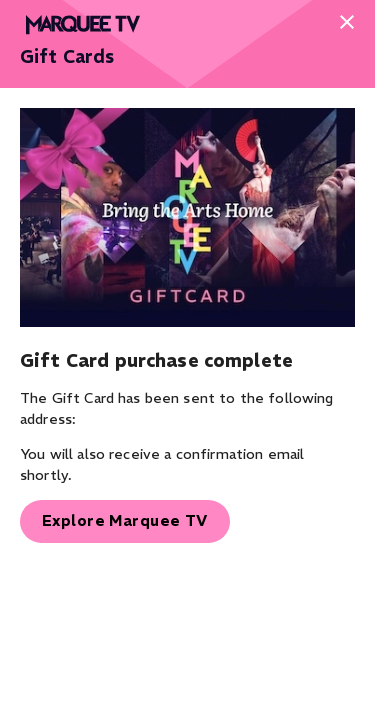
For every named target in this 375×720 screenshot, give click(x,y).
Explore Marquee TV (125, 520)
